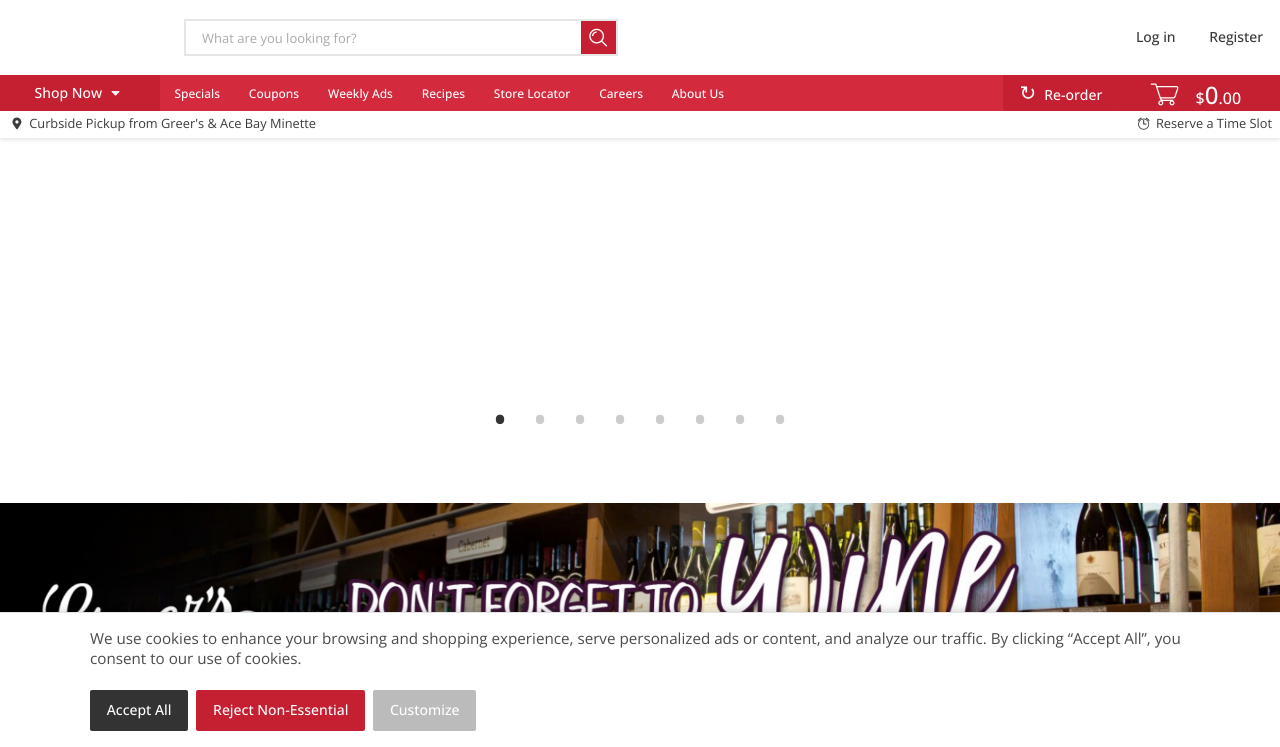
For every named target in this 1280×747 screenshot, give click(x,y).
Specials (197, 93)
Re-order (1073, 95)
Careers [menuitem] (621, 93)
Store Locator (532, 93)
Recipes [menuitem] (443, 93)
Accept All (139, 710)
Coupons (274, 93)
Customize (425, 710)
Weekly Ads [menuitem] (360, 93)
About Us (698, 93)
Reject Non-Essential (280, 710)
